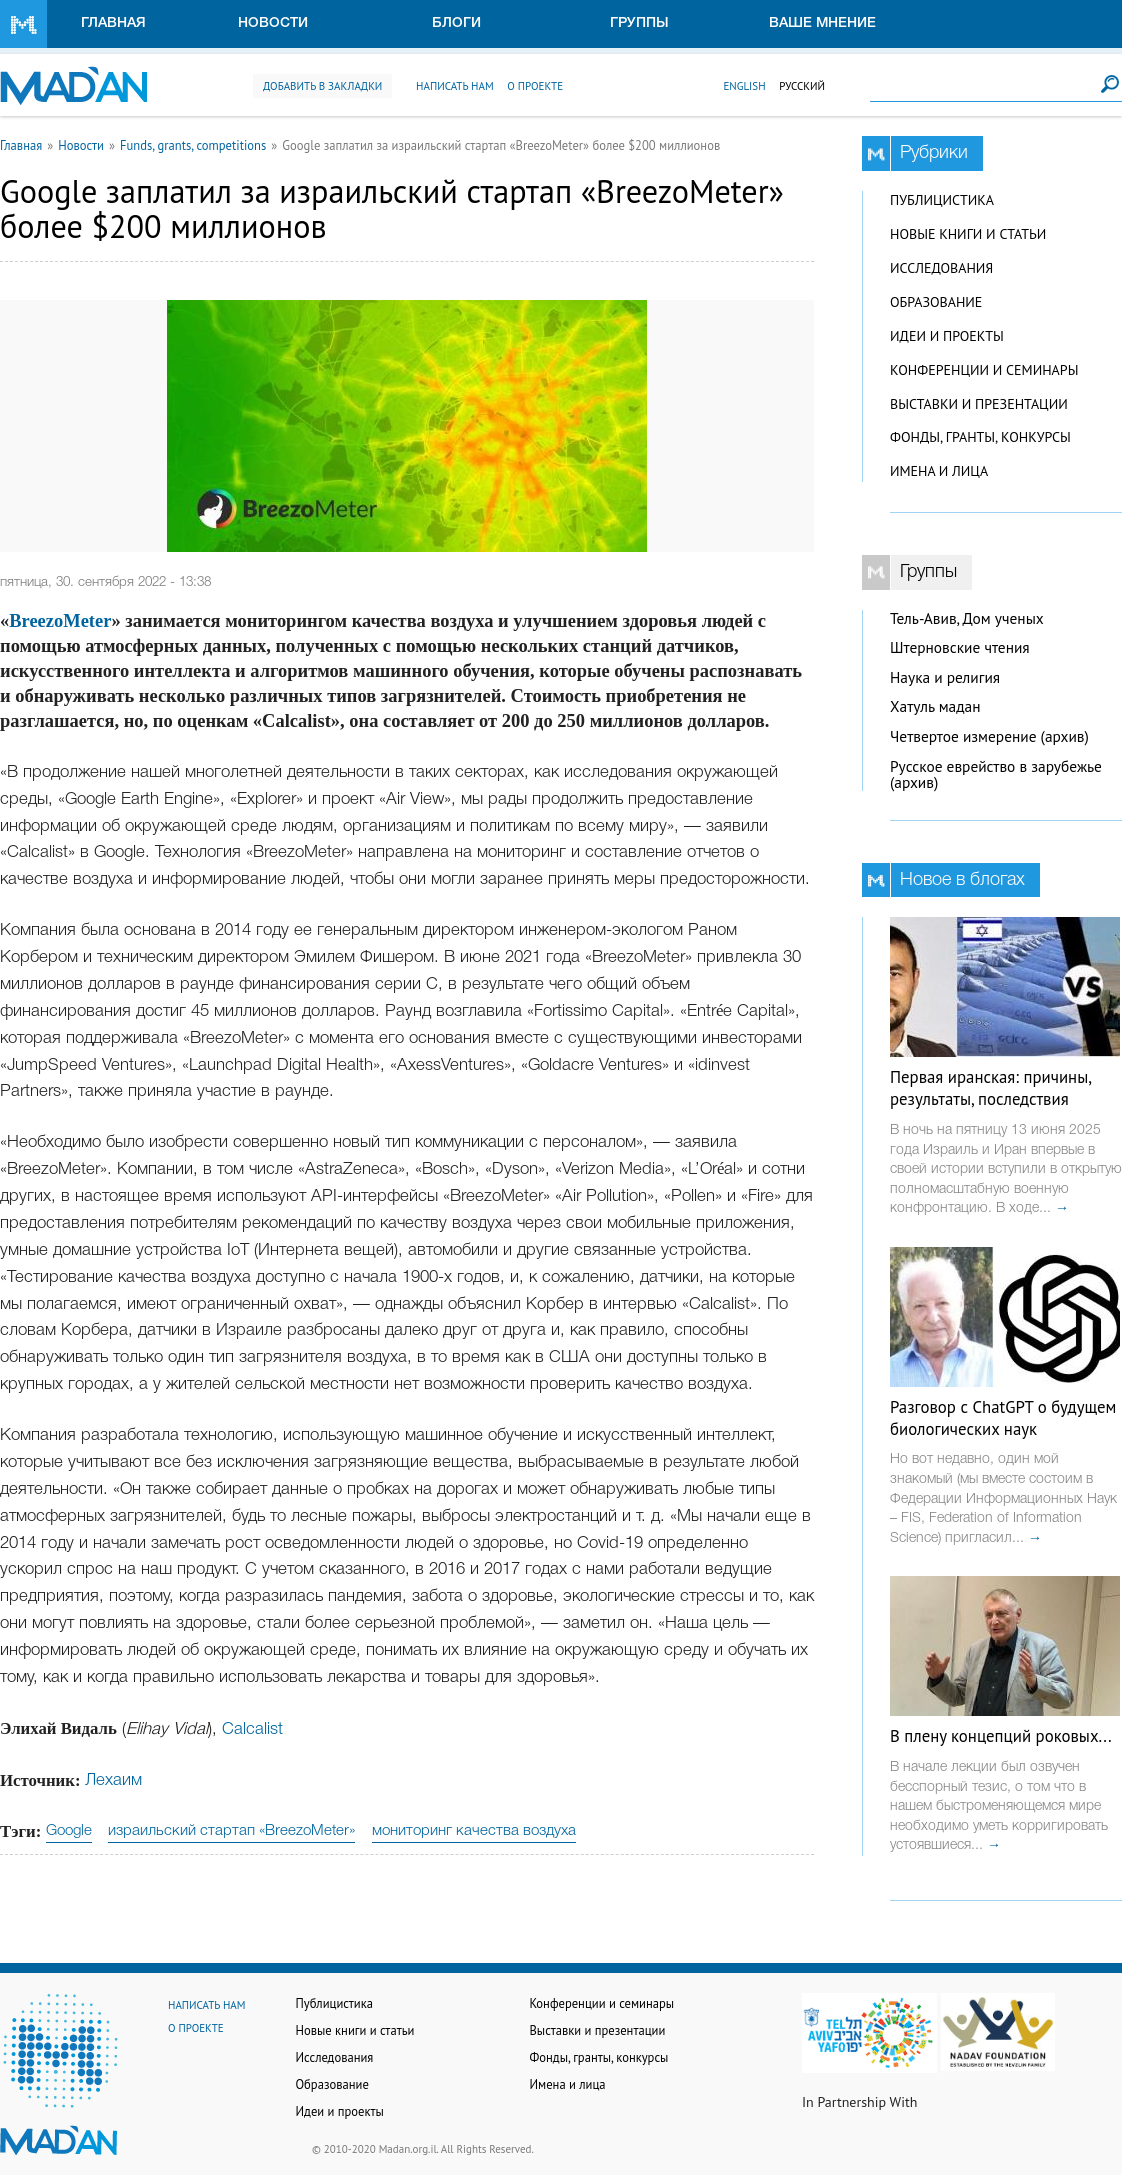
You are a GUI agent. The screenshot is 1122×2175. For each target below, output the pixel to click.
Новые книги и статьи (968, 234)
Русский (802, 86)
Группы (639, 23)
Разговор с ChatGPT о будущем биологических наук (1003, 1418)
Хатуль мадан (935, 706)
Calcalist (252, 1729)
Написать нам (455, 86)
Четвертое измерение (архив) (989, 736)
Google (69, 1831)
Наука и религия (945, 677)
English (744, 86)
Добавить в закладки (322, 86)
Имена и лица (939, 471)
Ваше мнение (822, 23)
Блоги (456, 23)
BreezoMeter (60, 621)
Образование (936, 302)
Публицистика (942, 200)
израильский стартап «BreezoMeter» (231, 1831)
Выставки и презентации (979, 404)
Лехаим (113, 1780)
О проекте (535, 86)
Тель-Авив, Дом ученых (967, 618)
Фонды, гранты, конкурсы (980, 437)
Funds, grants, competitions (193, 145)
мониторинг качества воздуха (474, 1831)
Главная (113, 23)
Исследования (941, 268)
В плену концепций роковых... (1001, 1736)
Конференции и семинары (984, 370)
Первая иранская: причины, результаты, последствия (990, 1088)
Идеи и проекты (947, 336)
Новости (273, 23)
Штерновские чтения (960, 647)
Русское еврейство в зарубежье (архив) (996, 775)
